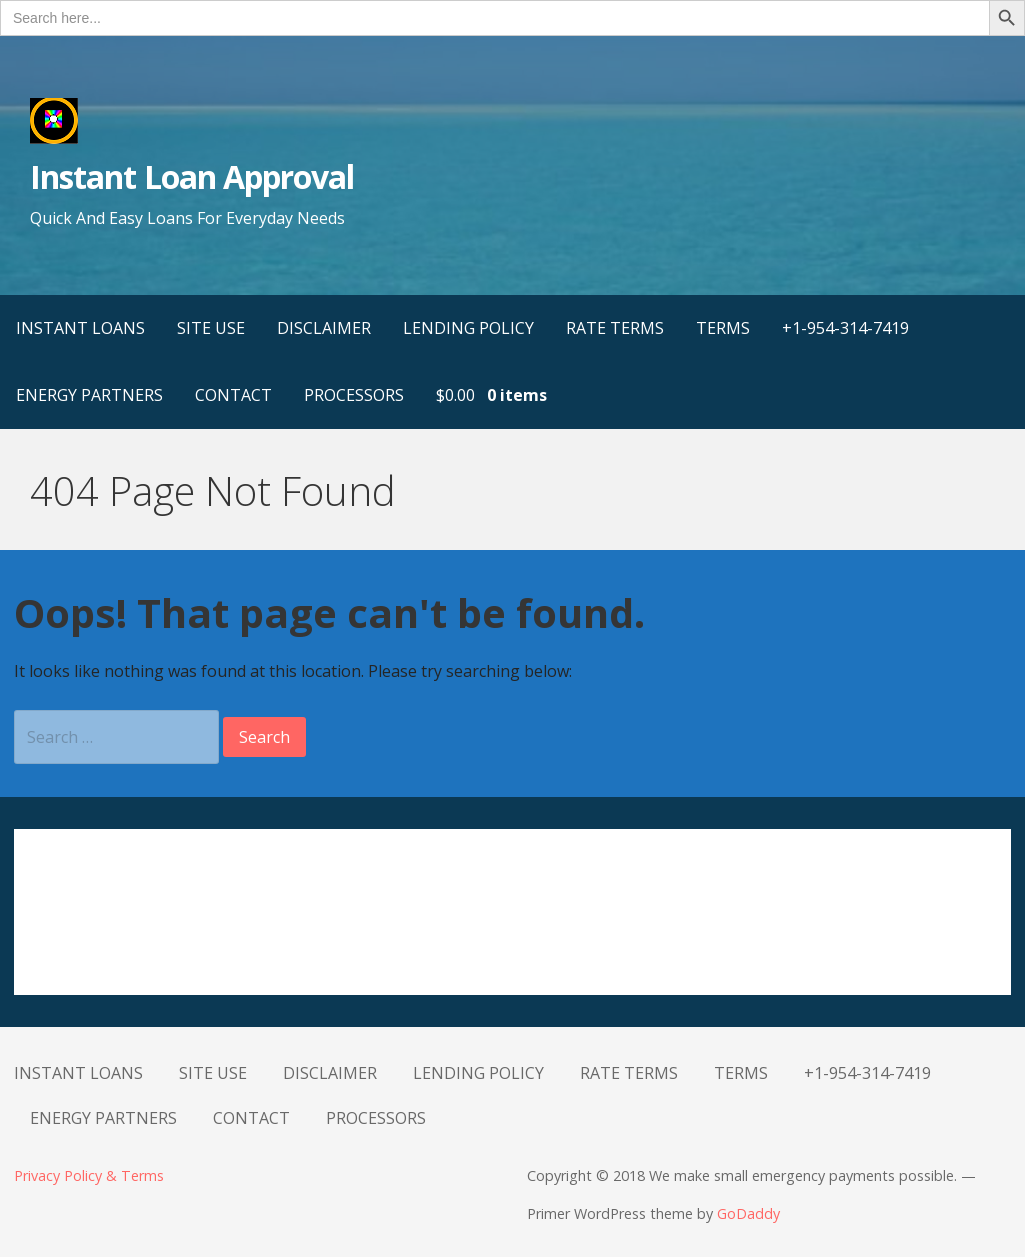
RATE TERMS (615, 328)
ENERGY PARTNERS (89, 395)
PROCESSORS (354, 395)
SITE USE (211, 328)
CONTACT (233, 395)
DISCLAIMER (324, 328)
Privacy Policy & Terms (89, 1175)
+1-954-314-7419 (845, 328)
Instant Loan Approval (192, 176)
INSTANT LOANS (80, 328)
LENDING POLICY (468, 328)
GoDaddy (748, 1213)
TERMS (723, 328)
